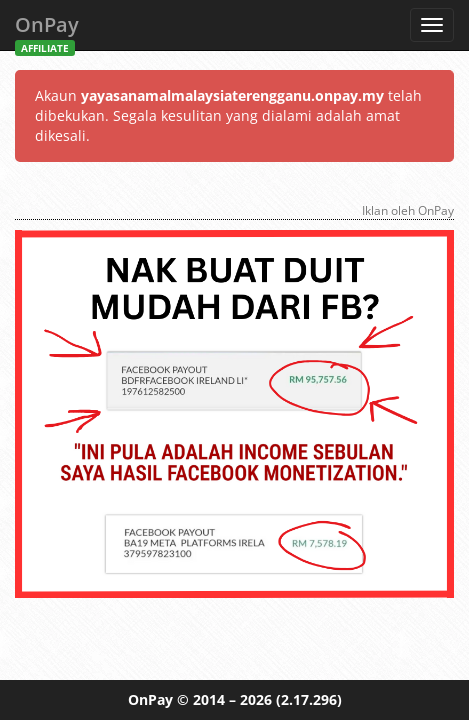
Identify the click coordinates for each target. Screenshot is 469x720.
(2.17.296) (309, 699)
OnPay (47, 30)
